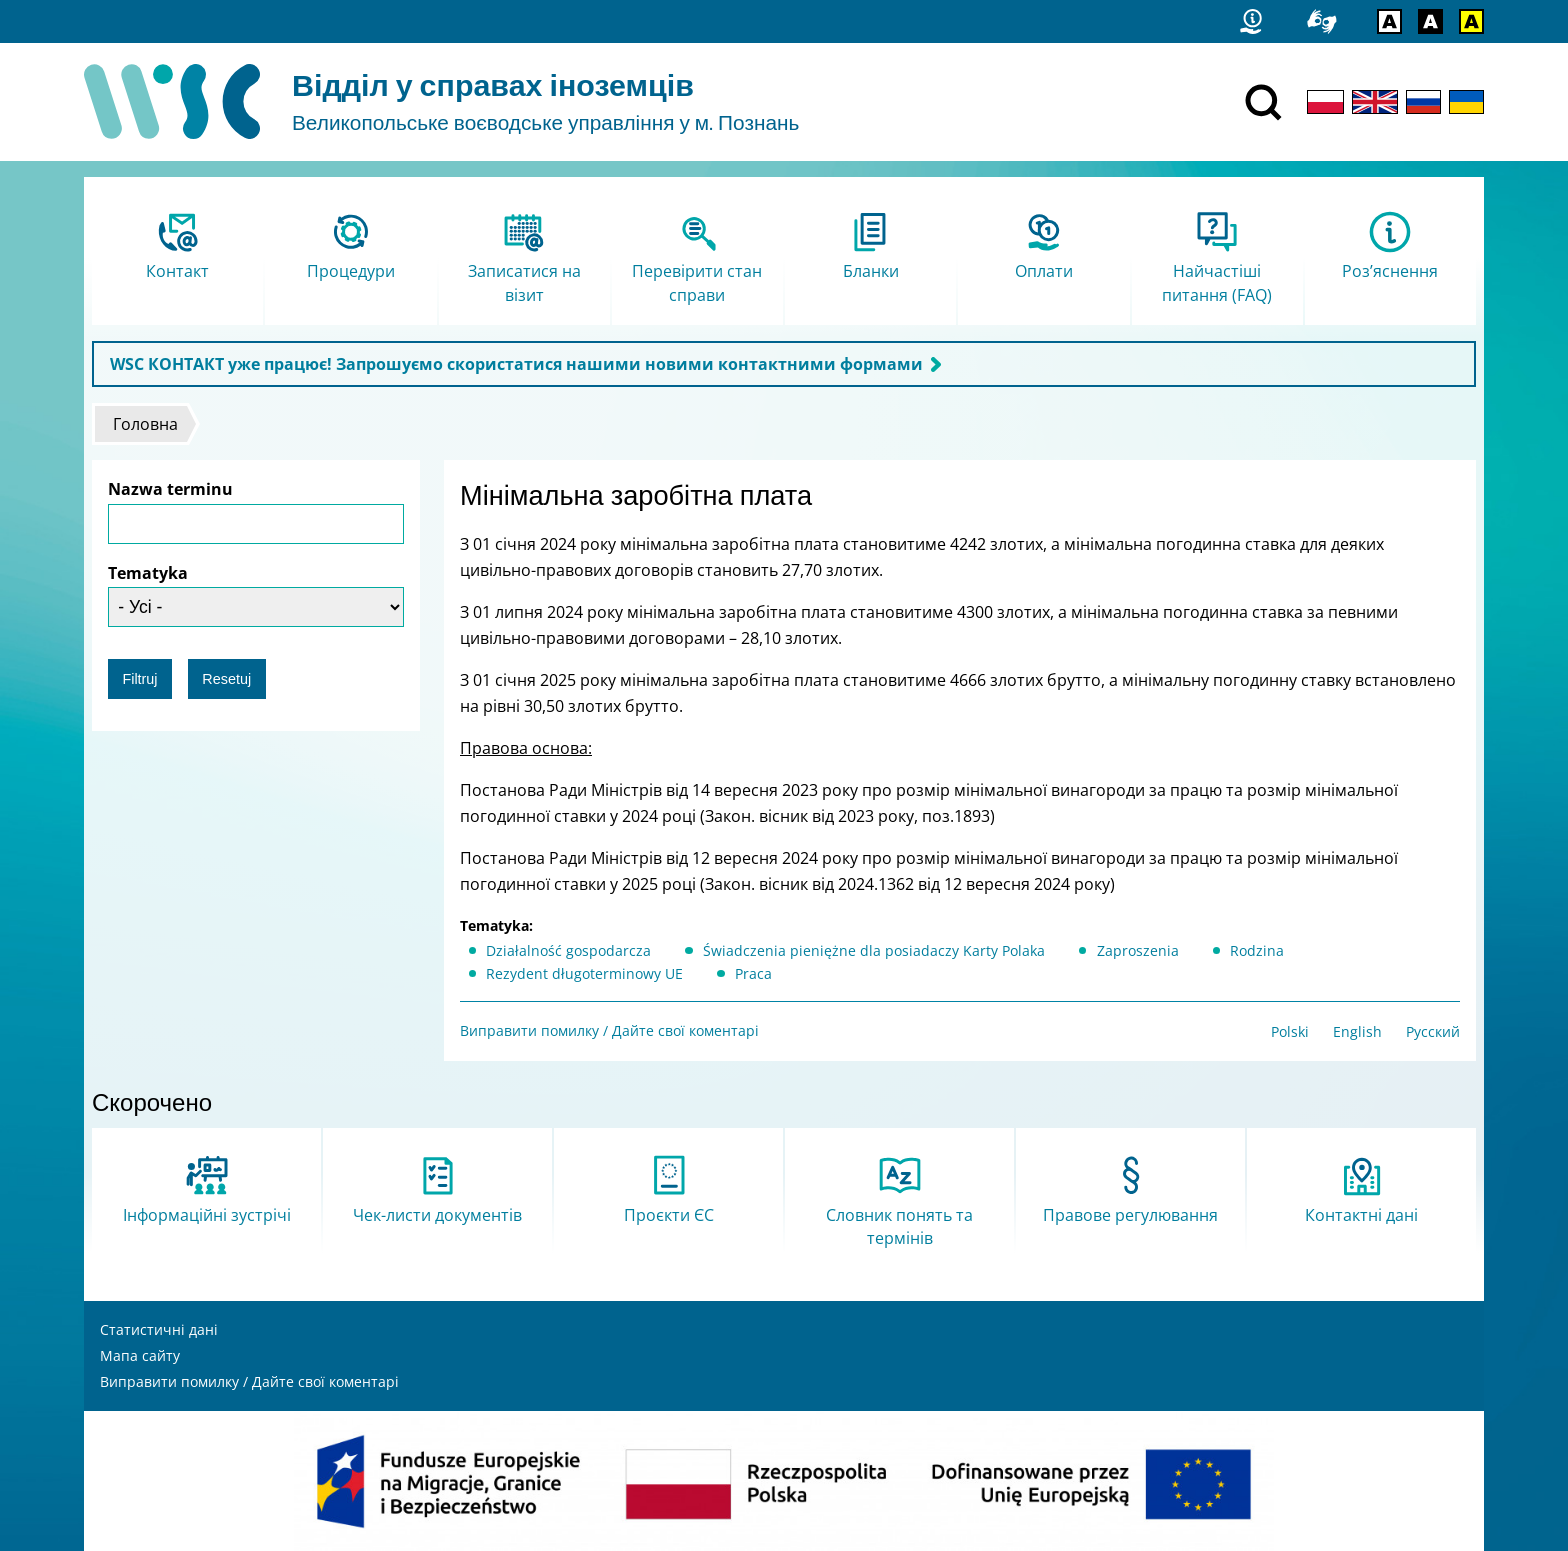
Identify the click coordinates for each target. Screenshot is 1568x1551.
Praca (753, 973)
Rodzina (1257, 950)
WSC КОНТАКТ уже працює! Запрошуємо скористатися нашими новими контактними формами (516, 364)
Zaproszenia (1138, 950)
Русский (1433, 1031)
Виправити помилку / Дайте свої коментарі (609, 1030)
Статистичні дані (159, 1329)
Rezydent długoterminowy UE (584, 973)
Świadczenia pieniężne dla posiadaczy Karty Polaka (874, 950)
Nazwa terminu (170, 489)
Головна (145, 424)
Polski (1290, 1031)
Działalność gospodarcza (568, 950)
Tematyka (148, 573)
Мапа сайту (140, 1355)
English (1357, 1031)
